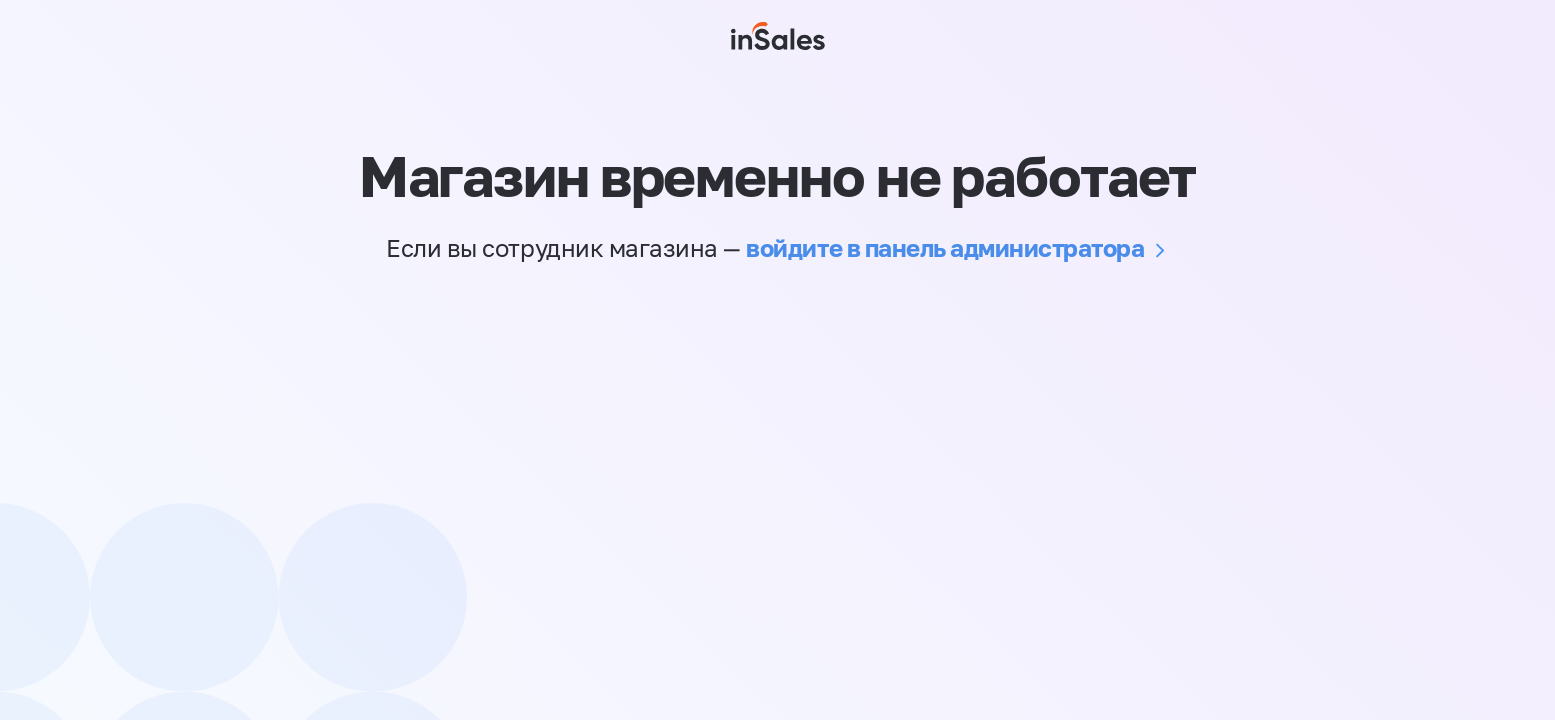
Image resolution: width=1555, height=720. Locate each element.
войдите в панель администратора (945, 247)
